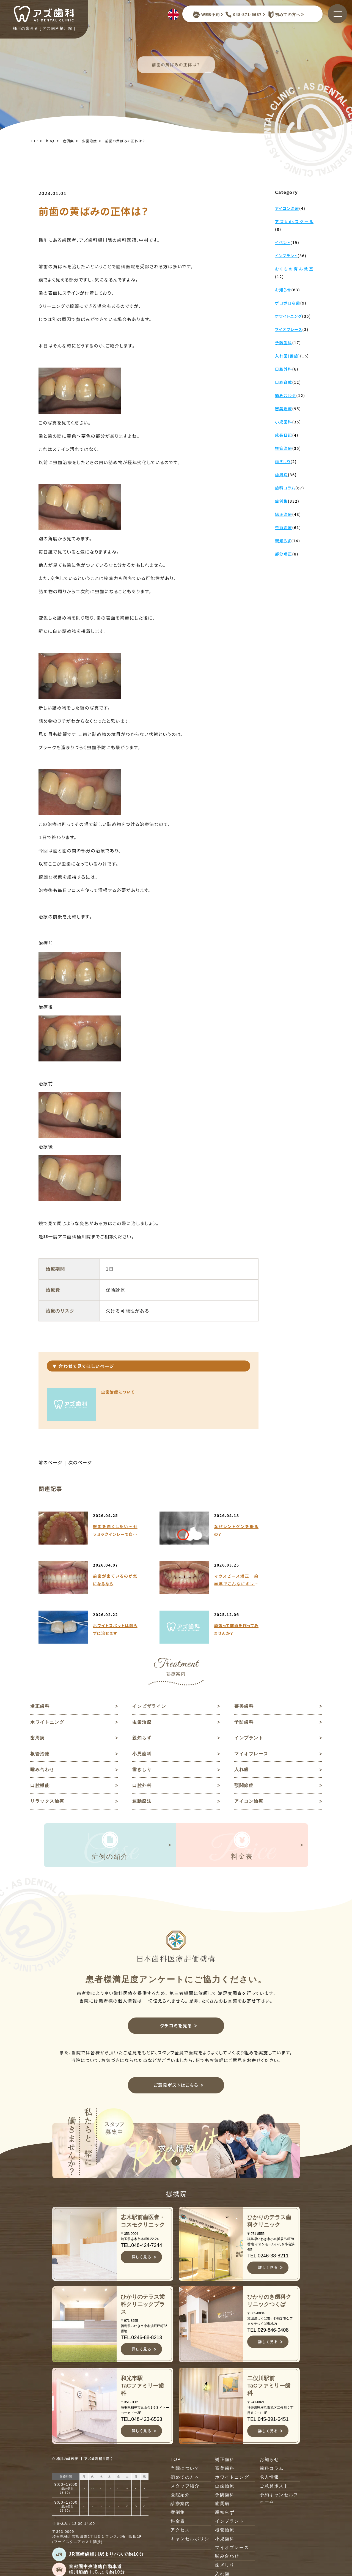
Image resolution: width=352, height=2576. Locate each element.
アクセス (180, 2531)
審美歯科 (244, 1706)
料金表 (177, 2522)
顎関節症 (244, 1786)
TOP (34, 140)
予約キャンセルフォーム (279, 2499)
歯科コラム (272, 2469)
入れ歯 (241, 1770)
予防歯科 (244, 1722)
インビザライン (149, 1706)
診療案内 (180, 2504)
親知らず (142, 1738)
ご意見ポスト (274, 2487)
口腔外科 (142, 1786)
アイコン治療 (248, 1802)
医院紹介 (180, 2495)
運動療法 (142, 1802)
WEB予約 (206, 14)
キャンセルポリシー (189, 2543)
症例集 (68, 140)
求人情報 (269, 2478)
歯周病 (37, 1738)
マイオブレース (251, 1754)
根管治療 (40, 1754)
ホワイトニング (47, 1722)
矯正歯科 (40, 1706)
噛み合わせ (42, 1770)
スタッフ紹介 (185, 2487)
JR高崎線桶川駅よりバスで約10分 (106, 2555)
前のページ (50, 1462)
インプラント (248, 1738)
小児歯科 (142, 1754)
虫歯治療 (89, 140)
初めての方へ (283, 14)
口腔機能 (40, 1786)
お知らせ (269, 2460)
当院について (185, 2469)
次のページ (80, 1462)
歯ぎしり (142, 1770)
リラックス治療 (47, 1802)
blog (50, 140)
